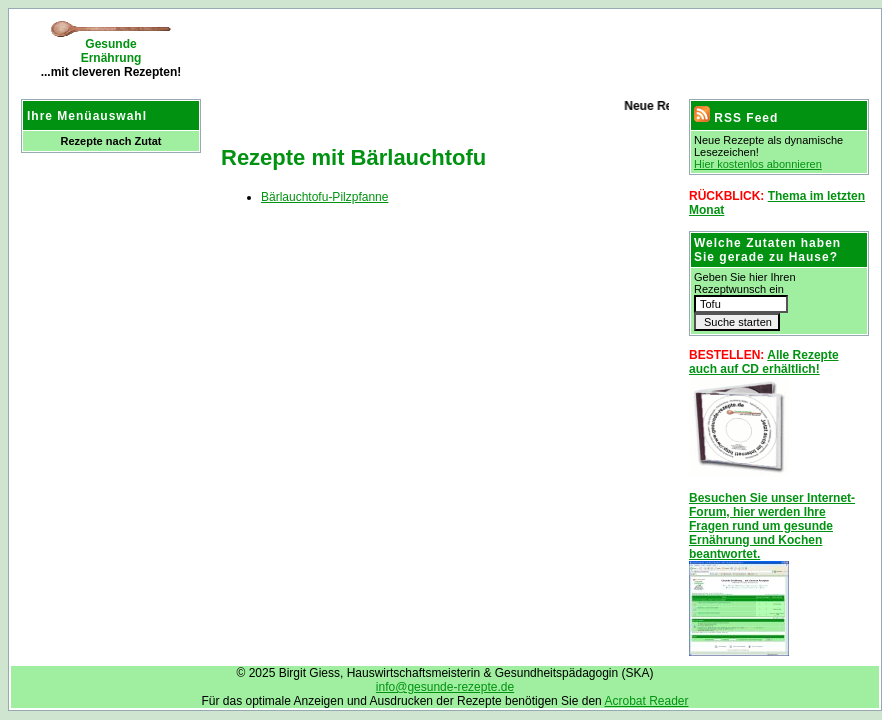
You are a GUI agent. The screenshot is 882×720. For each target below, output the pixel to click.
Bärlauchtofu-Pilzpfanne (324, 197)
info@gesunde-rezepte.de (445, 687)
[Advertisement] (445, 50)
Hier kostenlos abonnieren (758, 164)
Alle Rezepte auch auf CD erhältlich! (764, 362)
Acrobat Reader (646, 701)
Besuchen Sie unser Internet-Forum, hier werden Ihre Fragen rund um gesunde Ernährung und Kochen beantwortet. (772, 526)
